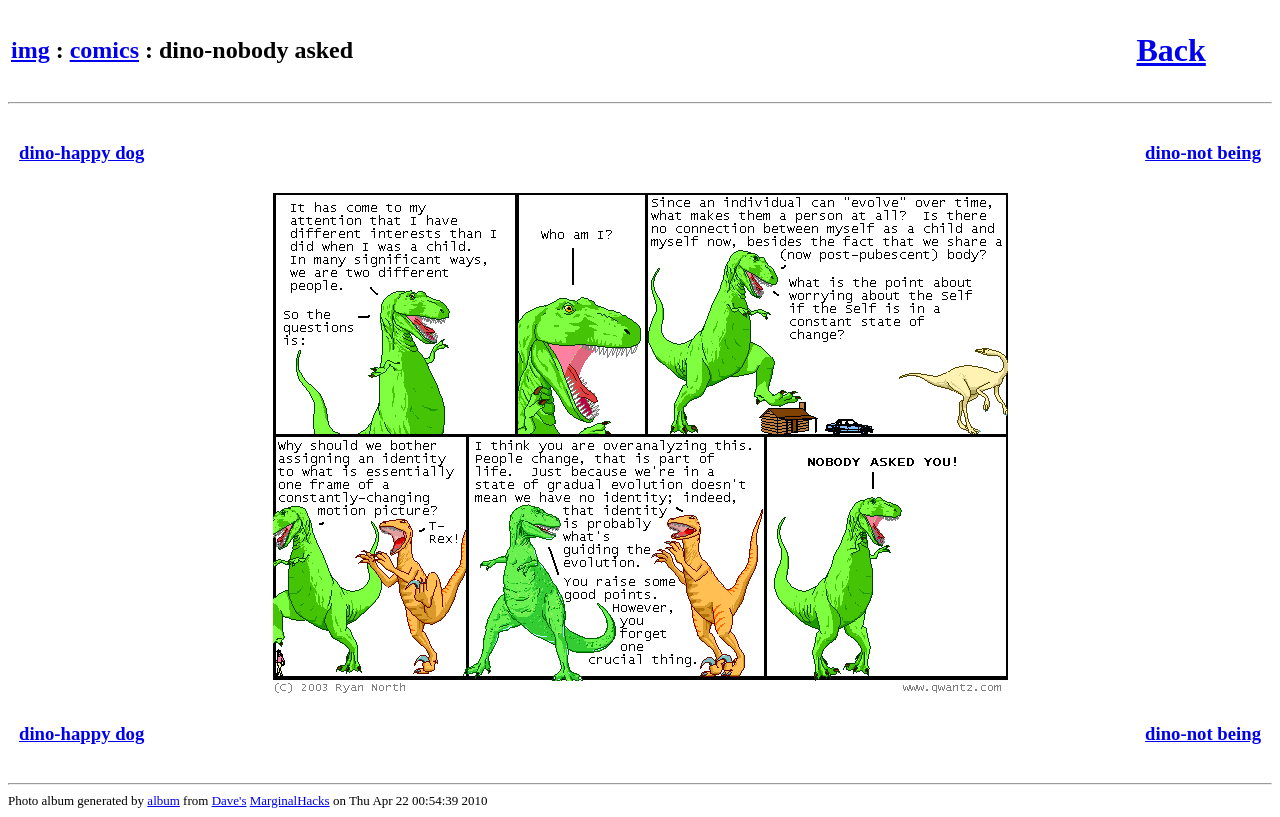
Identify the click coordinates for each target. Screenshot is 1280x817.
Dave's (229, 800)
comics (104, 50)
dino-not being (1203, 152)
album (163, 800)
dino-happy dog (81, 152)
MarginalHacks (290, 800)
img (30, 50)
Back (1170, 50)
